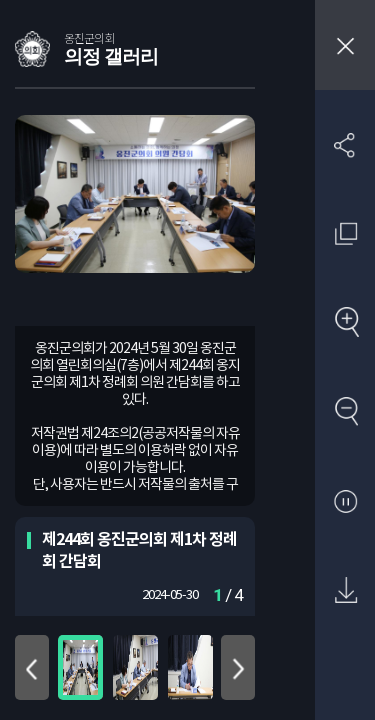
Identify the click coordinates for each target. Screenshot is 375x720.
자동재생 (345, 502)
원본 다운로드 (345, 591)
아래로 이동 (238, 667)
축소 (345, 412)
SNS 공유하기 (345, 144)
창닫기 (345, 45)
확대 (345, 323)
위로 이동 (32, 667)
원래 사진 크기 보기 (345, 233)
